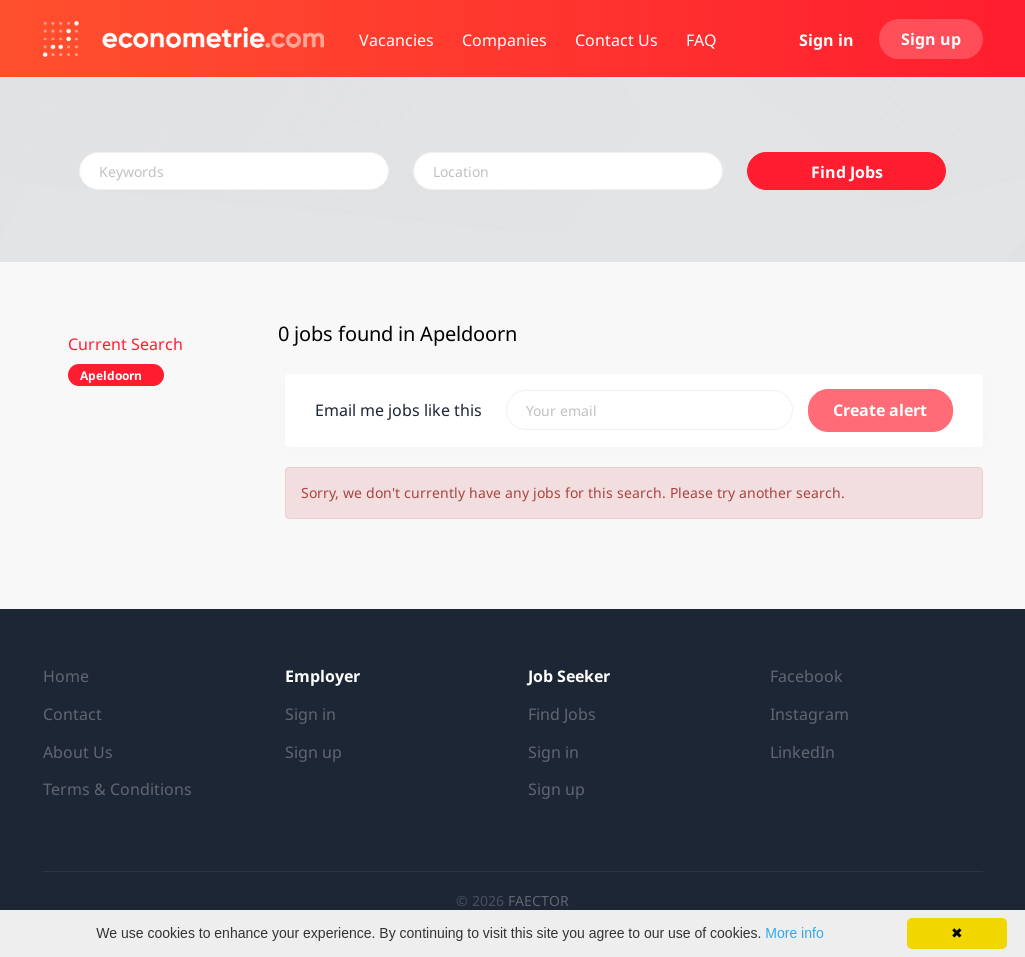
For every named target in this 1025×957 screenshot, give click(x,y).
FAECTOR (538, 900)
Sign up (931, 39)
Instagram (809, 714)
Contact (72, 714)
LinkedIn (802, 752)
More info (794, 933)
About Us (78, 752)
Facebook (806, 676)
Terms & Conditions (117, 789)
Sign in (826, 40)
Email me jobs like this (398, 410)
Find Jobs (847, 172)
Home (66, 676)
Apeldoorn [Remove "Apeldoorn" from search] (111, 375)
